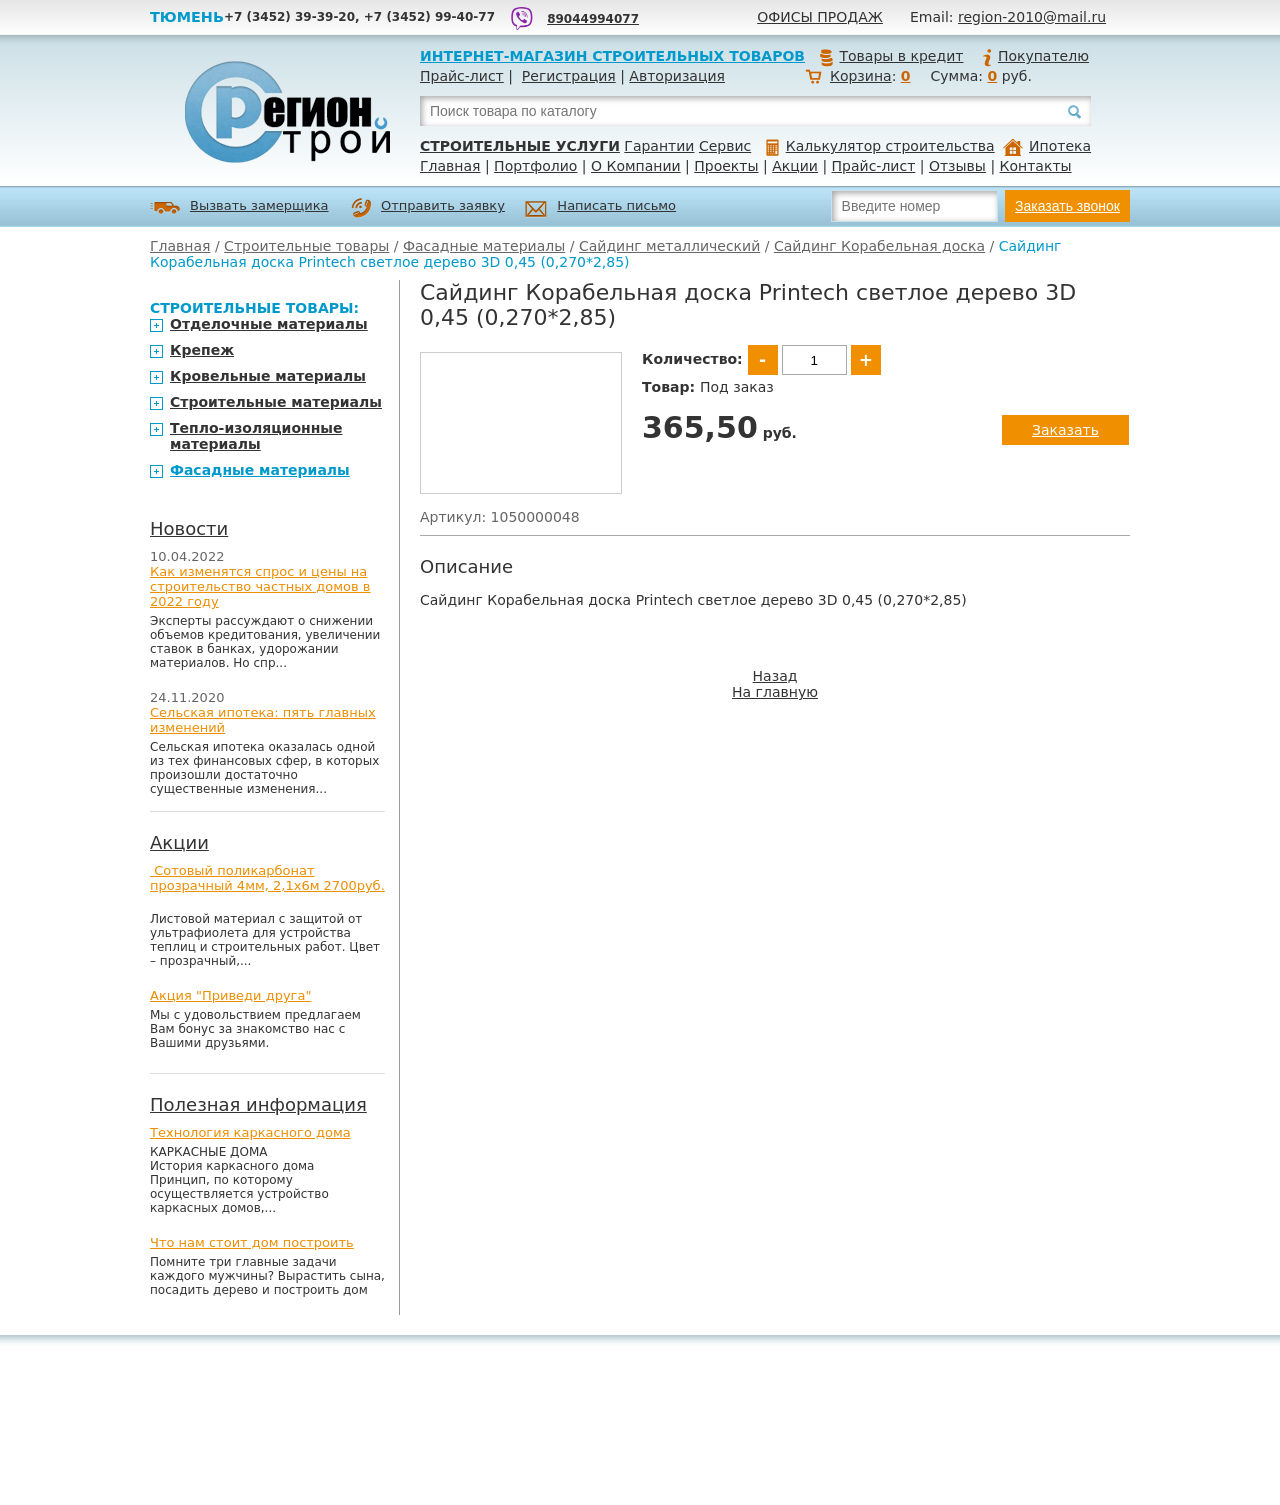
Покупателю (1035, 56)
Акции (795, 166)
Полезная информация (258, 1104)
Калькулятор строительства (880, 146)
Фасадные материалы (484, 246)
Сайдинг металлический (669, 246)
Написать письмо (600, 208)
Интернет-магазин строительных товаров (612, 56)
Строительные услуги (520, 146)
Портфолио (535, 166)
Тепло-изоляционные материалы (256, 436)
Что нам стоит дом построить (252, 1242)
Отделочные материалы (269, 324)
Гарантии (659, 146)
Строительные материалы (276, 402)
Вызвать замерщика (239, 207)
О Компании (636, 166)
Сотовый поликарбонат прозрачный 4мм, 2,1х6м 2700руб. (267, 878)
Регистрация (569, 76)
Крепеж (202, 350)
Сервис (725, 146)
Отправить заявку (428, 208)
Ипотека (1047, 146)
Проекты (726, 166)
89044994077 (593, 19)
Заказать (1065, 430)
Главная (450, 166)
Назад (775, 676)
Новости (189, 528)
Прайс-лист (462, 76)
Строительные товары (306, 246)
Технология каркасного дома (250, 1132)
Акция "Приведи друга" (230, 995)
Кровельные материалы (268, 376)
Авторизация (677, 76)
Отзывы (957, 166)
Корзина (861, 76)
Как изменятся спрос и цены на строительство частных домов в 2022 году (260, 586)
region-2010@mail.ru (1032, 17)
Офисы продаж (820, 17)
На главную (775, 692)
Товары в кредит (891, 56)
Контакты (1036, 166)
